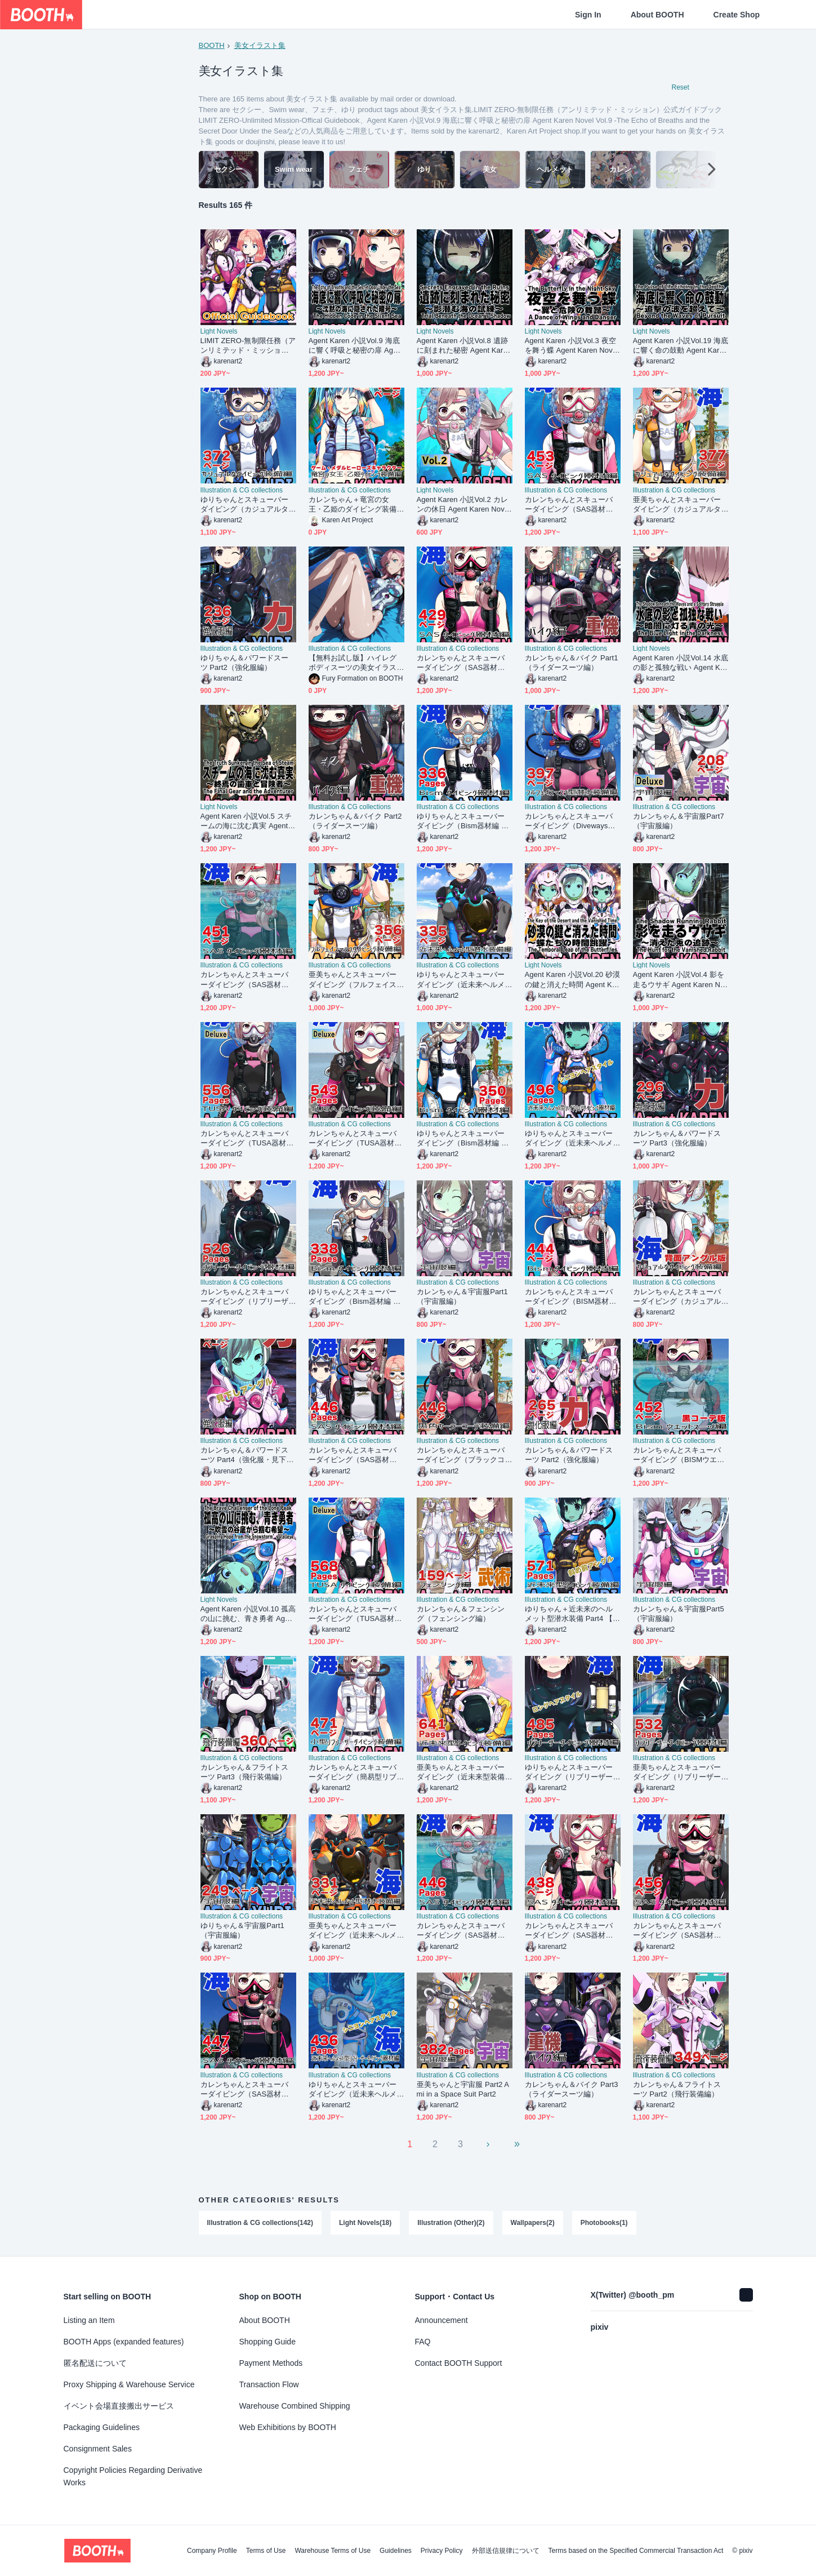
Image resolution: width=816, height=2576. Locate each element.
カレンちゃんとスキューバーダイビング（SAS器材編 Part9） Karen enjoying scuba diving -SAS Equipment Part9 (681, 1931)
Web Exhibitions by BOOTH (287, 2427)
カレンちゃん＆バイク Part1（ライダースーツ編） (571, 663)
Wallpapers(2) (533, 2223)
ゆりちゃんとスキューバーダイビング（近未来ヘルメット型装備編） (461, 980)
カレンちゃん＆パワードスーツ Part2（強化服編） (569, 1456)
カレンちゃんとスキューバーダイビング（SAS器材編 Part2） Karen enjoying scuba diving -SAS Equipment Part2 (573, 505)
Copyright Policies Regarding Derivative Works (133, 2476)
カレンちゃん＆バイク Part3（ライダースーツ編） (571, 2090)
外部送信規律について (505, 2550)
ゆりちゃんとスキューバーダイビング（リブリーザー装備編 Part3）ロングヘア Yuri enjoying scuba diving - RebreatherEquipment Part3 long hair (572, 1773)
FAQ (423, 2341)
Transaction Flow (269, 2384)
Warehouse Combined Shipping (294, 2405)
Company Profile (212, 2550)
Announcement (441, 2320)
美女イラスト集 (260, 45)
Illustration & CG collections (241, 490)
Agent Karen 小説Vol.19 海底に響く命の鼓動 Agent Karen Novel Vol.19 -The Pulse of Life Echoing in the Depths (681, 346)
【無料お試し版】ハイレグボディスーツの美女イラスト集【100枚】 (353, 663)
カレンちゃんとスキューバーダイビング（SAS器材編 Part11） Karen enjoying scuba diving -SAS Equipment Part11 (573, 1931)
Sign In (588, 15)
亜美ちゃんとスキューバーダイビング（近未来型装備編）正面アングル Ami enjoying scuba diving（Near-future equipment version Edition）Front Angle (464, 1773)
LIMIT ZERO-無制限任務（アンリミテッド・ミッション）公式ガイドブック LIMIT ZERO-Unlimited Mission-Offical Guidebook (248, 346)
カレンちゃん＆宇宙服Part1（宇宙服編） (462, 1297)
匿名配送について (95, 2363)
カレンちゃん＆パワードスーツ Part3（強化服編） (677, 1139)
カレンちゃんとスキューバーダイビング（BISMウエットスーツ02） (679, 1456)
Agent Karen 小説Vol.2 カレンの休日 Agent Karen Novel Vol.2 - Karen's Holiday (464, 505)
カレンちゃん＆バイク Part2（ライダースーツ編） (355, 822)
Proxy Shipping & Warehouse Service (129, 2384)
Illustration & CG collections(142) (260, 2223)
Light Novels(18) (365, 2223)
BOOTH (212, 45)
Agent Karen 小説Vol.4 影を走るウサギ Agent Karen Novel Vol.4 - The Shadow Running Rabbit (680, 980)
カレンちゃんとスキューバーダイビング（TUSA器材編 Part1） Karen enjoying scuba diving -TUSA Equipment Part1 (356, 1614)
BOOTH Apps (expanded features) (124, 2341)
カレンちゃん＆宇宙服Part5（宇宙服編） (678, 1614)
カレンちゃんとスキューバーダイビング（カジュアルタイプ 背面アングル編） (677, 1297)
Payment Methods (271, 2363)
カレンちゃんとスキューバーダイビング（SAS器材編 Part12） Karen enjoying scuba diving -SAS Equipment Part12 (464, 663)
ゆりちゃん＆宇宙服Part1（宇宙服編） (242, 1931)
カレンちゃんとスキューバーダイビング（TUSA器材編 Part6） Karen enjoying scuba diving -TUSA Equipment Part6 (247, 1139)
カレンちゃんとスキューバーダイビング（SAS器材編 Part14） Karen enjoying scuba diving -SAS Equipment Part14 (464, 1931)
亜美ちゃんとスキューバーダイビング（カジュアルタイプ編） (677, 505)
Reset (680, 88)
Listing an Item (89, 2320)
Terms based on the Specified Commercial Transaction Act (636, 2550)
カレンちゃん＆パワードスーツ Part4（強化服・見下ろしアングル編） (247, 1456)
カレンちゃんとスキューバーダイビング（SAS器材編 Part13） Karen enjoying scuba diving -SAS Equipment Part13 (356, 1456)
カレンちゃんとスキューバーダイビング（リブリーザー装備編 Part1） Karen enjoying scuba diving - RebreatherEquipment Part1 (247, 1297)
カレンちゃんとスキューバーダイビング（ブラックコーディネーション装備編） (461, 1456)
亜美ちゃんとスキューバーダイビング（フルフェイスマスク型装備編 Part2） (353, 980)
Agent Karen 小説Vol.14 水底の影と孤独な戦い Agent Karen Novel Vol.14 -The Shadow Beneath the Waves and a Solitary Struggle (680, 663)
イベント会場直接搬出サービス (119, 2405)
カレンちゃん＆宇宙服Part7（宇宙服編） (678, 822)
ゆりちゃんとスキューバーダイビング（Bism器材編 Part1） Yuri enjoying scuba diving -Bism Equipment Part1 (464, 822)
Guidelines (396, 2550)
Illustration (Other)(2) (451, 2223)
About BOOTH (657, 15)
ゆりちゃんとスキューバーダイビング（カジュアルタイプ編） (244, 505)
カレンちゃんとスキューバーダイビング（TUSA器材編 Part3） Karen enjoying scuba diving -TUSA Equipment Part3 (356, 1139)
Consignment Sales (98, 2448)
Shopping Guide (267, 2341)
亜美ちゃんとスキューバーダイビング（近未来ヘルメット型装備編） (353, 1931)
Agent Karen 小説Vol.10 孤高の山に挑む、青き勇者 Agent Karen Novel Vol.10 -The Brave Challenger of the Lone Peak (248, 1614)
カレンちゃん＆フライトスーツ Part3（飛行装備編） (244, 1773)
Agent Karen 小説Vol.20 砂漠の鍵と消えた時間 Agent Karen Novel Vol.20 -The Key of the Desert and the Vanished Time (572, 980)
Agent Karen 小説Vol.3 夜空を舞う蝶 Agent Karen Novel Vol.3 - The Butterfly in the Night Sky (572, 346)
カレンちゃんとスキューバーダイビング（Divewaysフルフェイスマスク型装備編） (570, 822)
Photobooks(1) (604, 2223)
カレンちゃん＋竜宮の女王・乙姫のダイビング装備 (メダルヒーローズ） (353, 505)
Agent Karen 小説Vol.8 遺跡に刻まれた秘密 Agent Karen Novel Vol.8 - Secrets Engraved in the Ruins (464, 346)
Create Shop (737, 15)
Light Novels (219, 332)
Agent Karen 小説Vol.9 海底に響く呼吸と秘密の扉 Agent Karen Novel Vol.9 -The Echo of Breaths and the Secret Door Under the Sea (356, 346)
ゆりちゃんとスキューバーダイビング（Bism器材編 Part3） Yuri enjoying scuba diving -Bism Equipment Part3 (464, 1139)
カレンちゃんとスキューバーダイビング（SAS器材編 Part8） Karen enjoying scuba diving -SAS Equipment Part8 (248, 2090)
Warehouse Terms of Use (333, 2550)
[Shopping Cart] (789, 14)
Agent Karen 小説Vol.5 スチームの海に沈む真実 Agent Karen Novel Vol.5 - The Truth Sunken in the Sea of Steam (247, 822)
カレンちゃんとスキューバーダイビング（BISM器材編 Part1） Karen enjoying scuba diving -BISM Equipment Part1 (572, 1297)
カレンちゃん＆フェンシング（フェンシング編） (461, 1614)
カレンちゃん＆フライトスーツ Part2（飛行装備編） (677, 2090)
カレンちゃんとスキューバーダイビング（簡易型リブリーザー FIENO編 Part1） (353, 1773)
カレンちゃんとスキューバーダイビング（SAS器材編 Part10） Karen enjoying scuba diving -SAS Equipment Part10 (248, 980)
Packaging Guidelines (102, 2427)
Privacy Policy (442, 2550)
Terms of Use (266, 2550)
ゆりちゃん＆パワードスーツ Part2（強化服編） (244, 663)
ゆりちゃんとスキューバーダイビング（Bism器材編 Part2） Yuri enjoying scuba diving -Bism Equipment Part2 (356, 1297)
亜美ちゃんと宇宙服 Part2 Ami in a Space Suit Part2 (463, 2090)
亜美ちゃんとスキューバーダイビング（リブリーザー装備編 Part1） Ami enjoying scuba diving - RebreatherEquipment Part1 (680, 1773)
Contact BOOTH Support (458, 2363)
